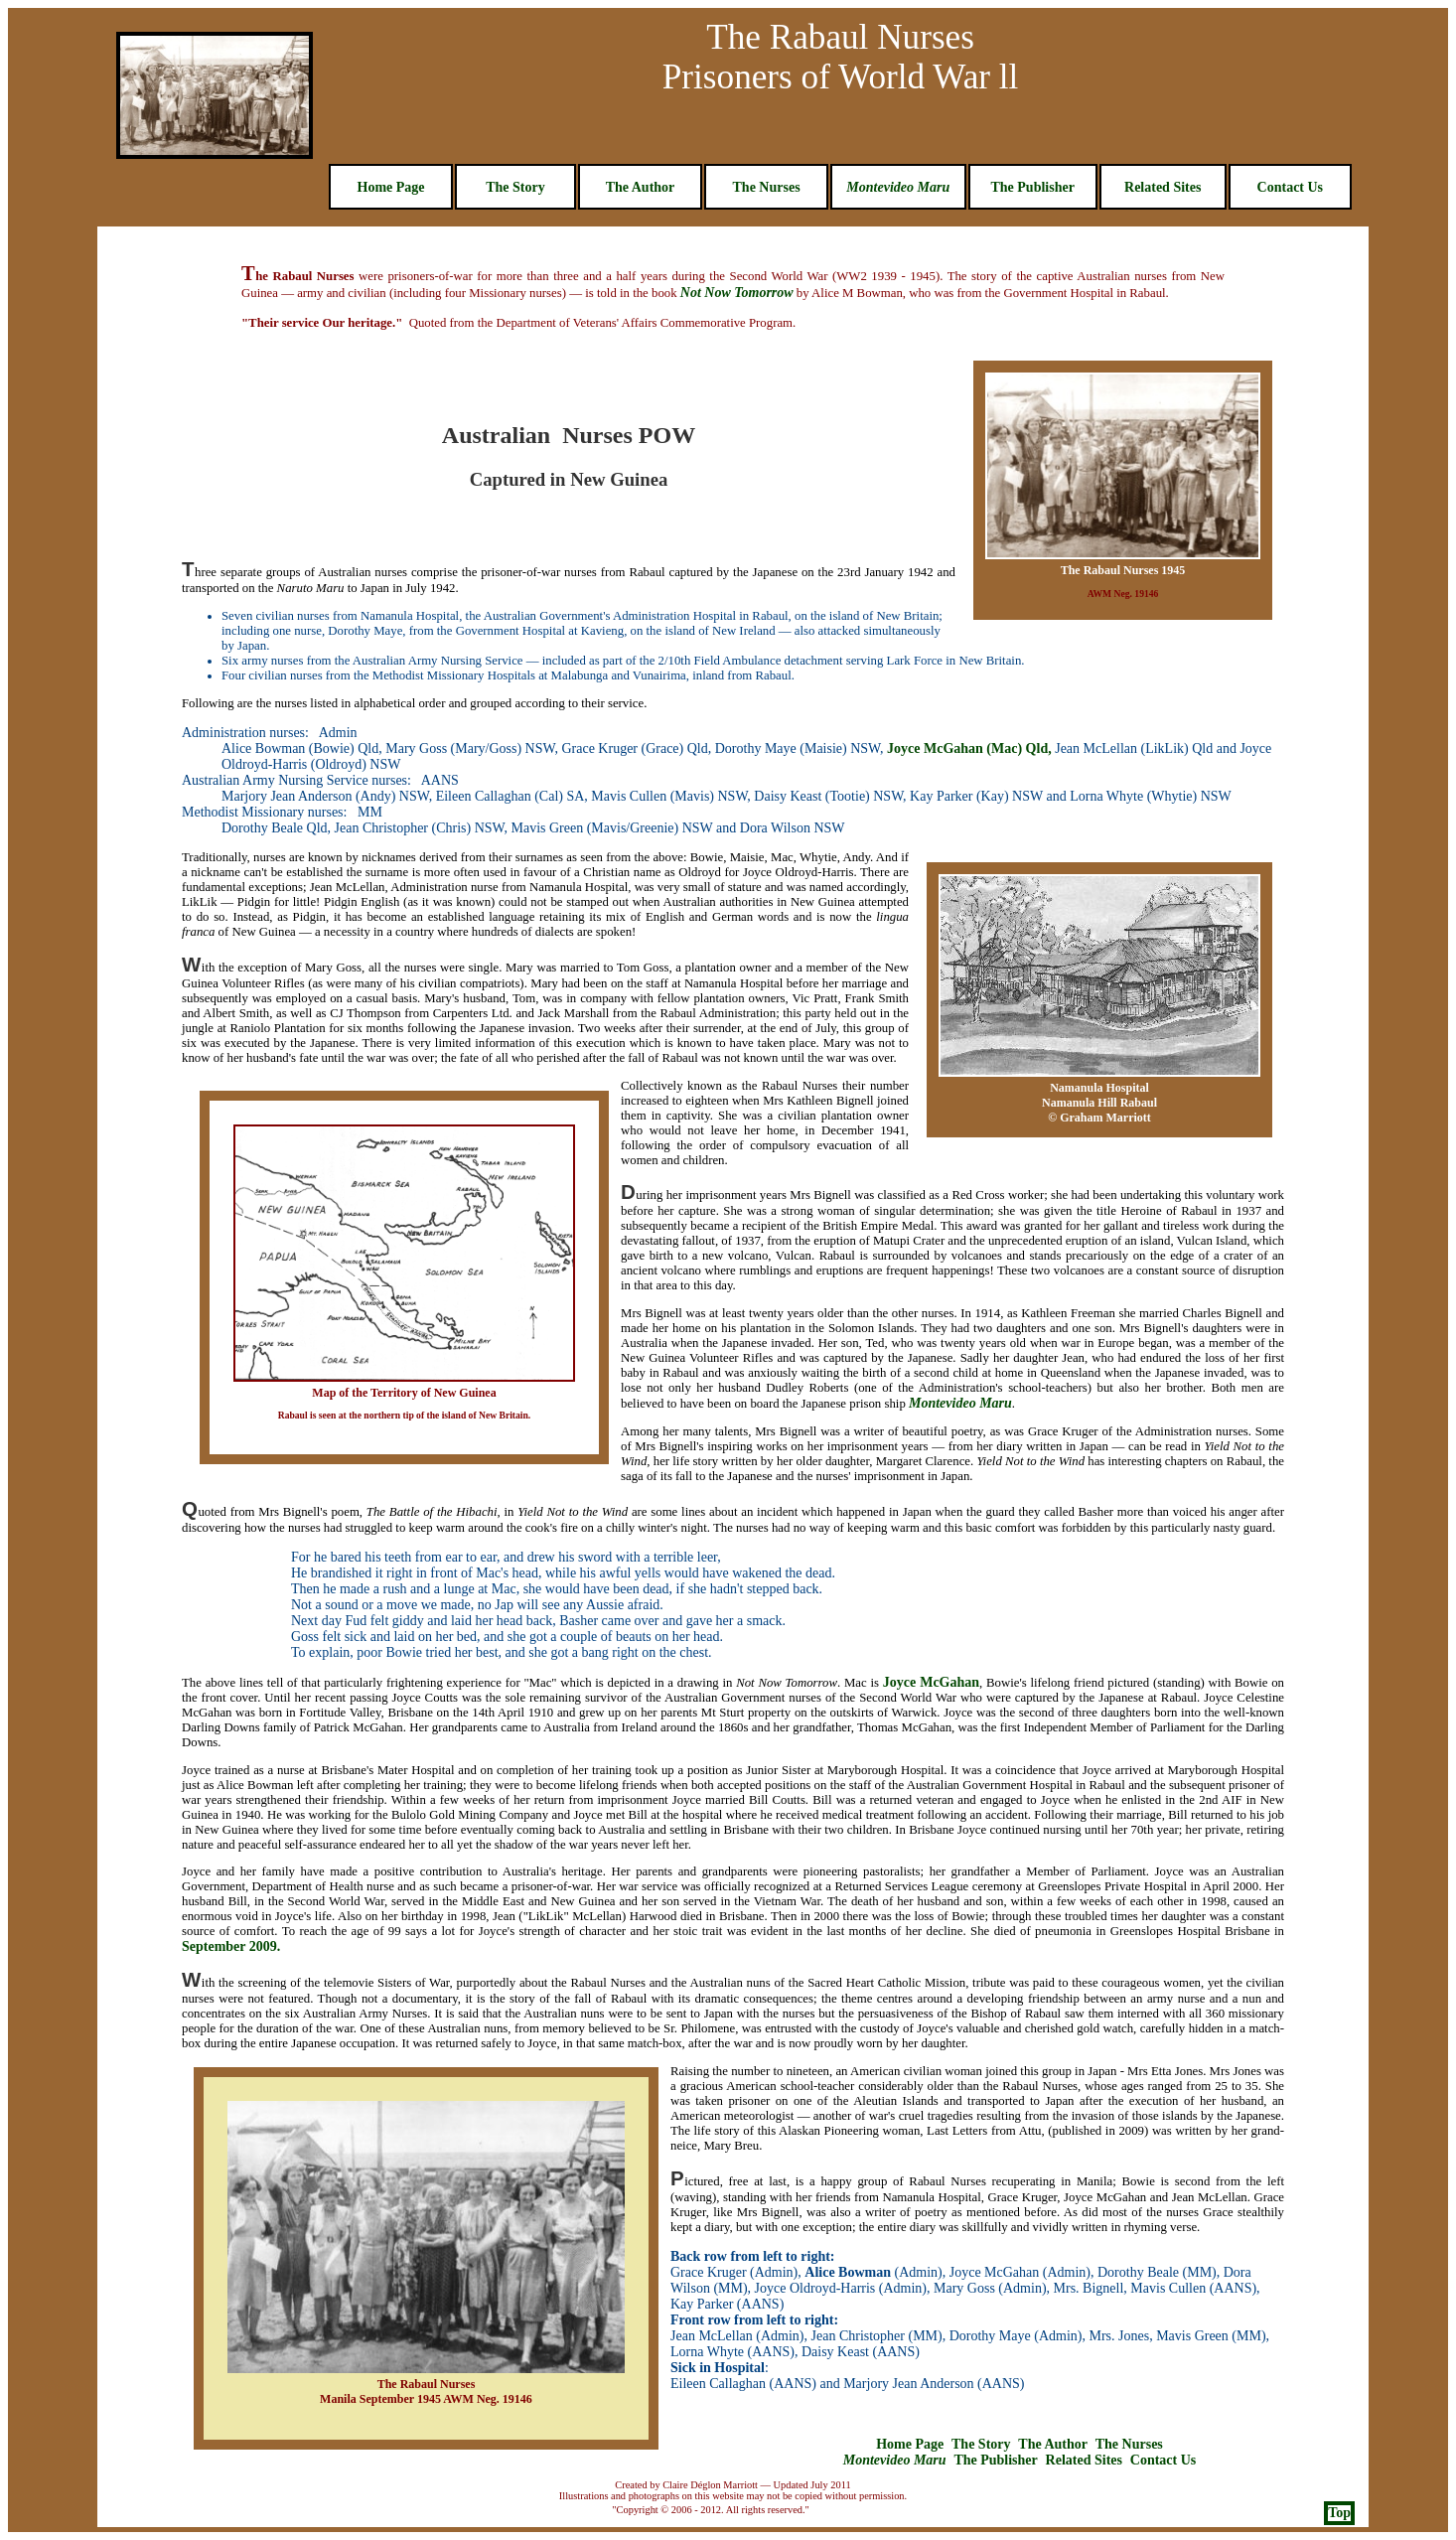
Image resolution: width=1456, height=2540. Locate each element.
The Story (515, 187)
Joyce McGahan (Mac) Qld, (969, 748)
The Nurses (767, 187)
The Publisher (1032, 187)
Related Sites (1162, 187)
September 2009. (231, 1946)
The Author (640, 187)
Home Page (391, 187)
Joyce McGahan (931, 1682)
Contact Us (1290, 187)
